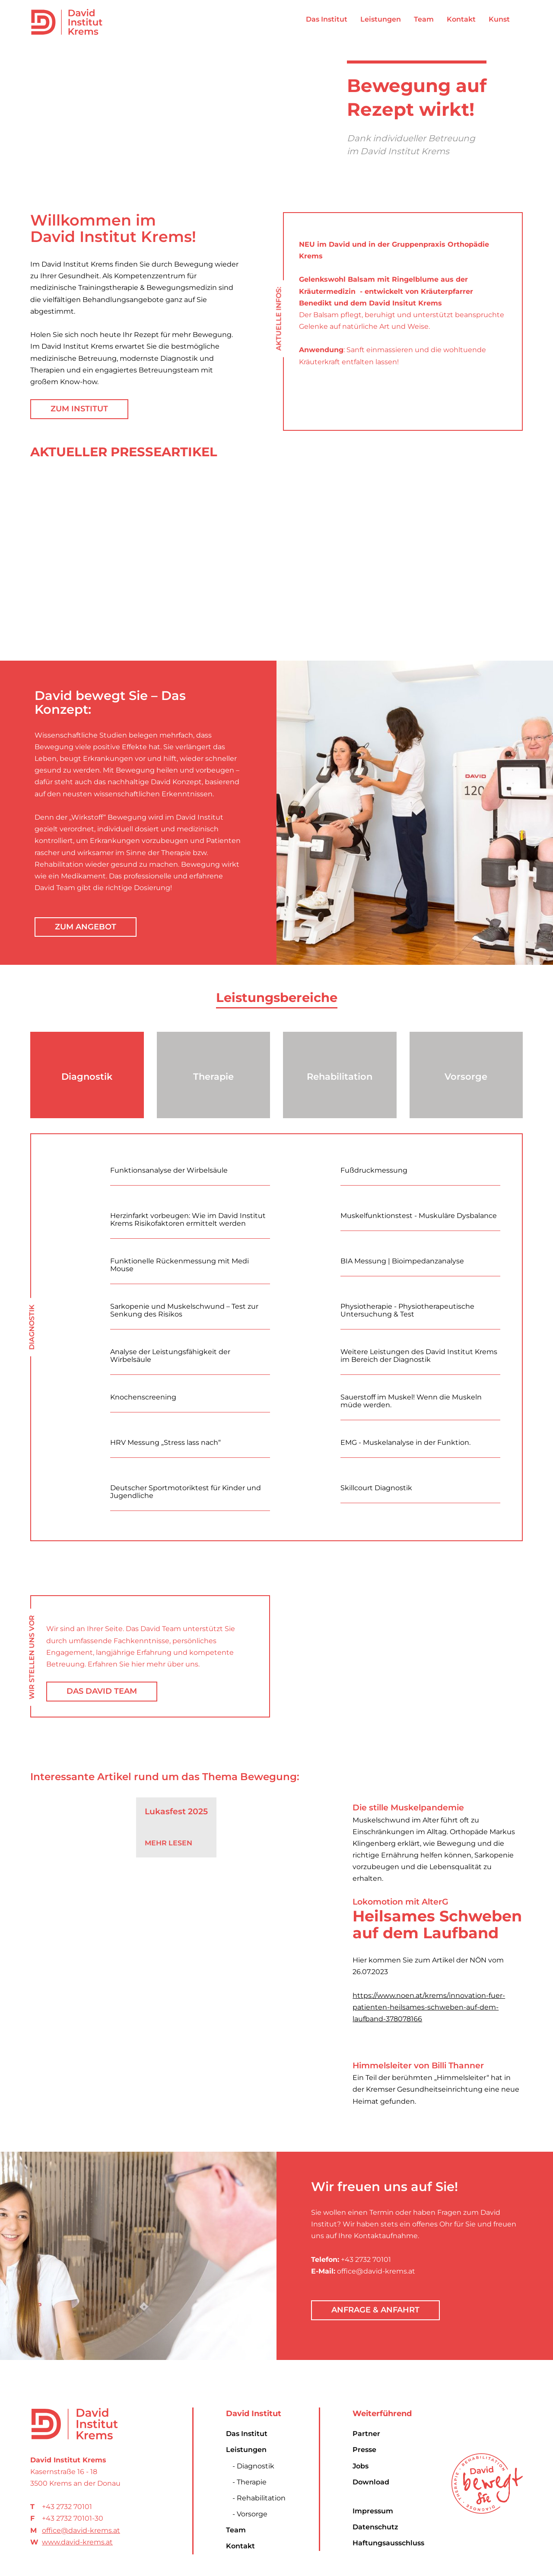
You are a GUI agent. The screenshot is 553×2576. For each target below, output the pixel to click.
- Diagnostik (253, 2466)
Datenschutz (375, 2527)
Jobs (361, 2466)
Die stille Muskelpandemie (408, 1808)
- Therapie (249, 2482)
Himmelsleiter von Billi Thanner (418, 2065)
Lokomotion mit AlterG (400, 1902)
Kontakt (240, 2546)
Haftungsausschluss (388, 2543)
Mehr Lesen (168, 1843)
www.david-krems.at (77, 2542)
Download (371, 2482)
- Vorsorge (249, 2514)
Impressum (373, 2511)
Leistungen (246, 2450)
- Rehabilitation (259, 2498)
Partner (366, 2434)
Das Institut (246, 2434)
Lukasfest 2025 (176, 1811)
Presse (364, 2450)
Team (236, 2530)
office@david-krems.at (81, 2530)
